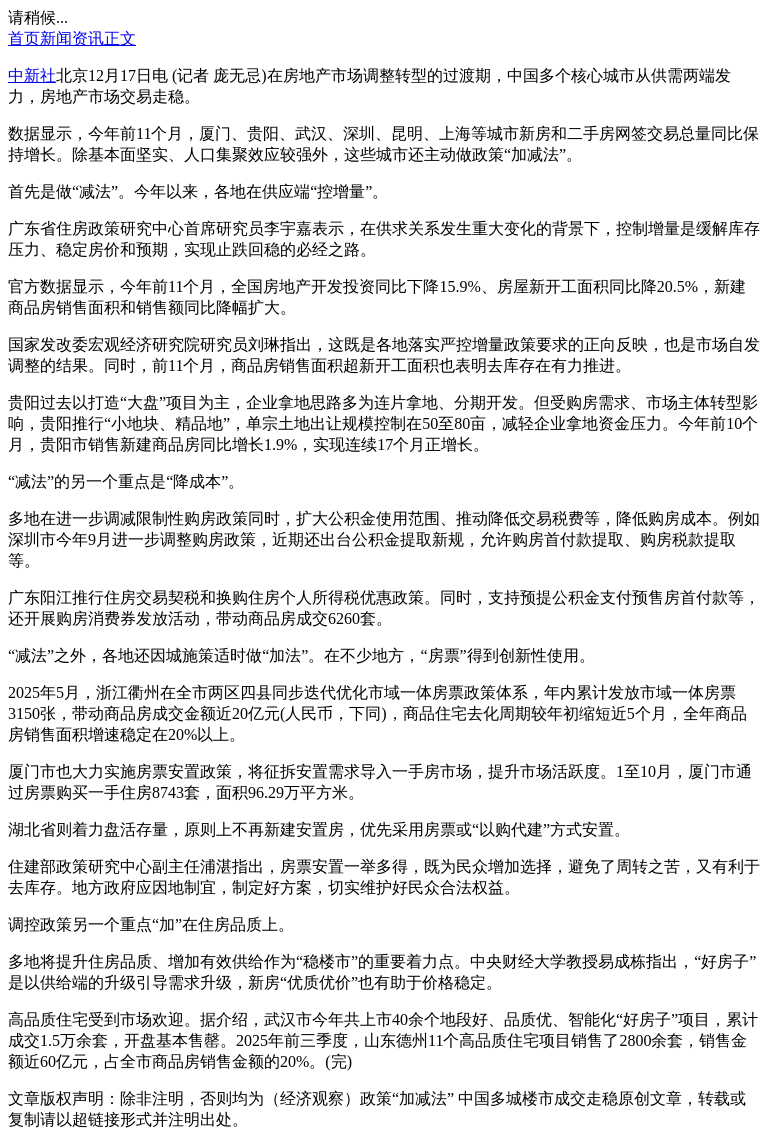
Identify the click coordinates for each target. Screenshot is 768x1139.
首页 (24, 38)
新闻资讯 (72, 38)
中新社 (32, 75)
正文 (120, 38)
